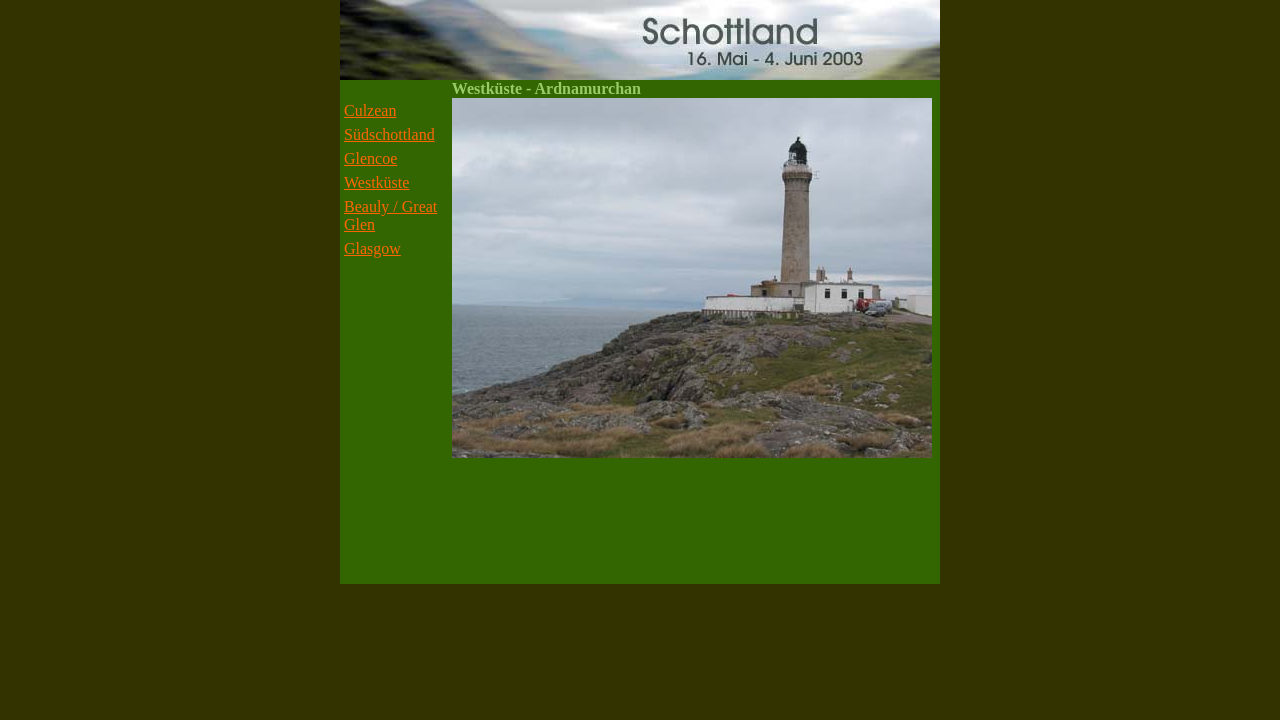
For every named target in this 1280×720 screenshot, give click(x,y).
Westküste (376, 182)
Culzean (370, 110)
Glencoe (370, 158)
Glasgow (372, 248)
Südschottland (389, 134)
